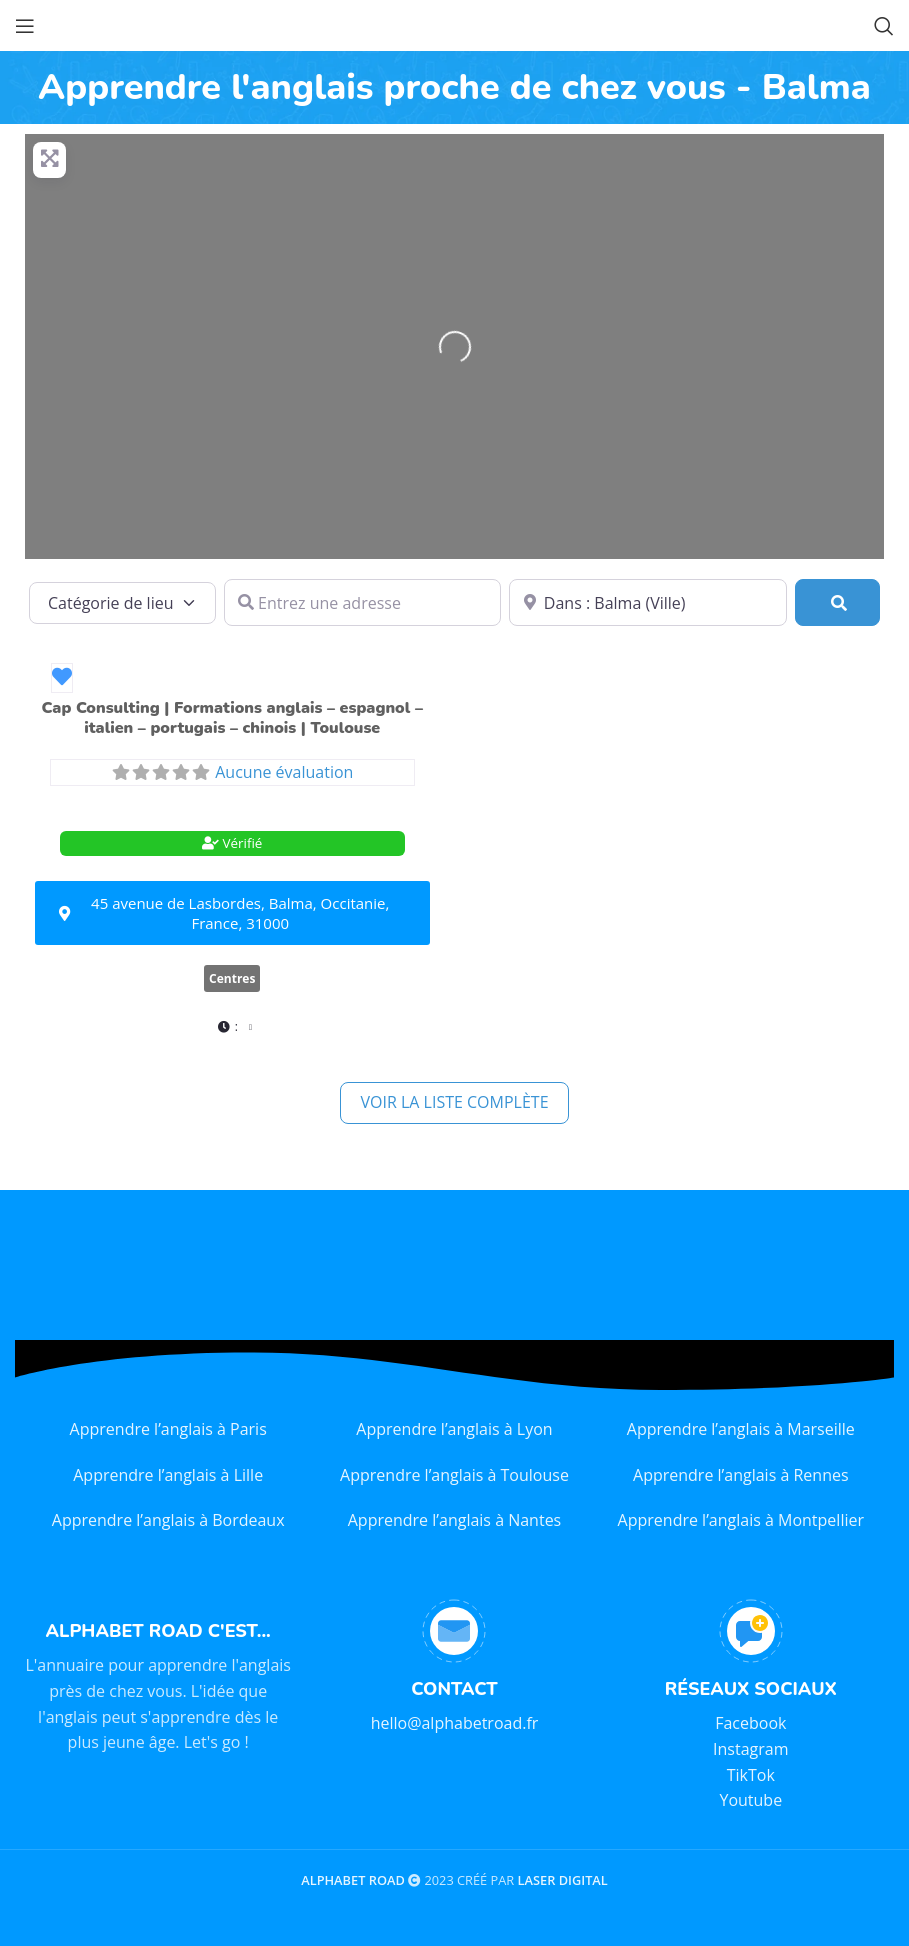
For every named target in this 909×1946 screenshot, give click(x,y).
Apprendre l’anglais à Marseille (741, 1429)
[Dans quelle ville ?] (648, 602)
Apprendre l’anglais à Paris (168, 1429)
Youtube (750, 1800)
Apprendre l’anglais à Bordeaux (168, 1520)
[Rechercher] (837, 602)
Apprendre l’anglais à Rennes (741, 1475)
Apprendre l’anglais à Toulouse (454, 1475)
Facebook (750, 1723)
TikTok (751, 1775)
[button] (232, 1026)
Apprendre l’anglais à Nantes (455, 1520)
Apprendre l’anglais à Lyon (454, 1429)
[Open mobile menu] (25, 26)
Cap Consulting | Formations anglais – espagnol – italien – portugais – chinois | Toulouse (232, 718)
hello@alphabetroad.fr (455, 1723)
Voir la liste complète (454, 1102)
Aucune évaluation (284, 772)
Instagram (750, 1749)
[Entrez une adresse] (363, 602)
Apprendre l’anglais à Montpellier (741, 1520)
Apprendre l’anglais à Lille (168, 1475)
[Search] (884, 26)
